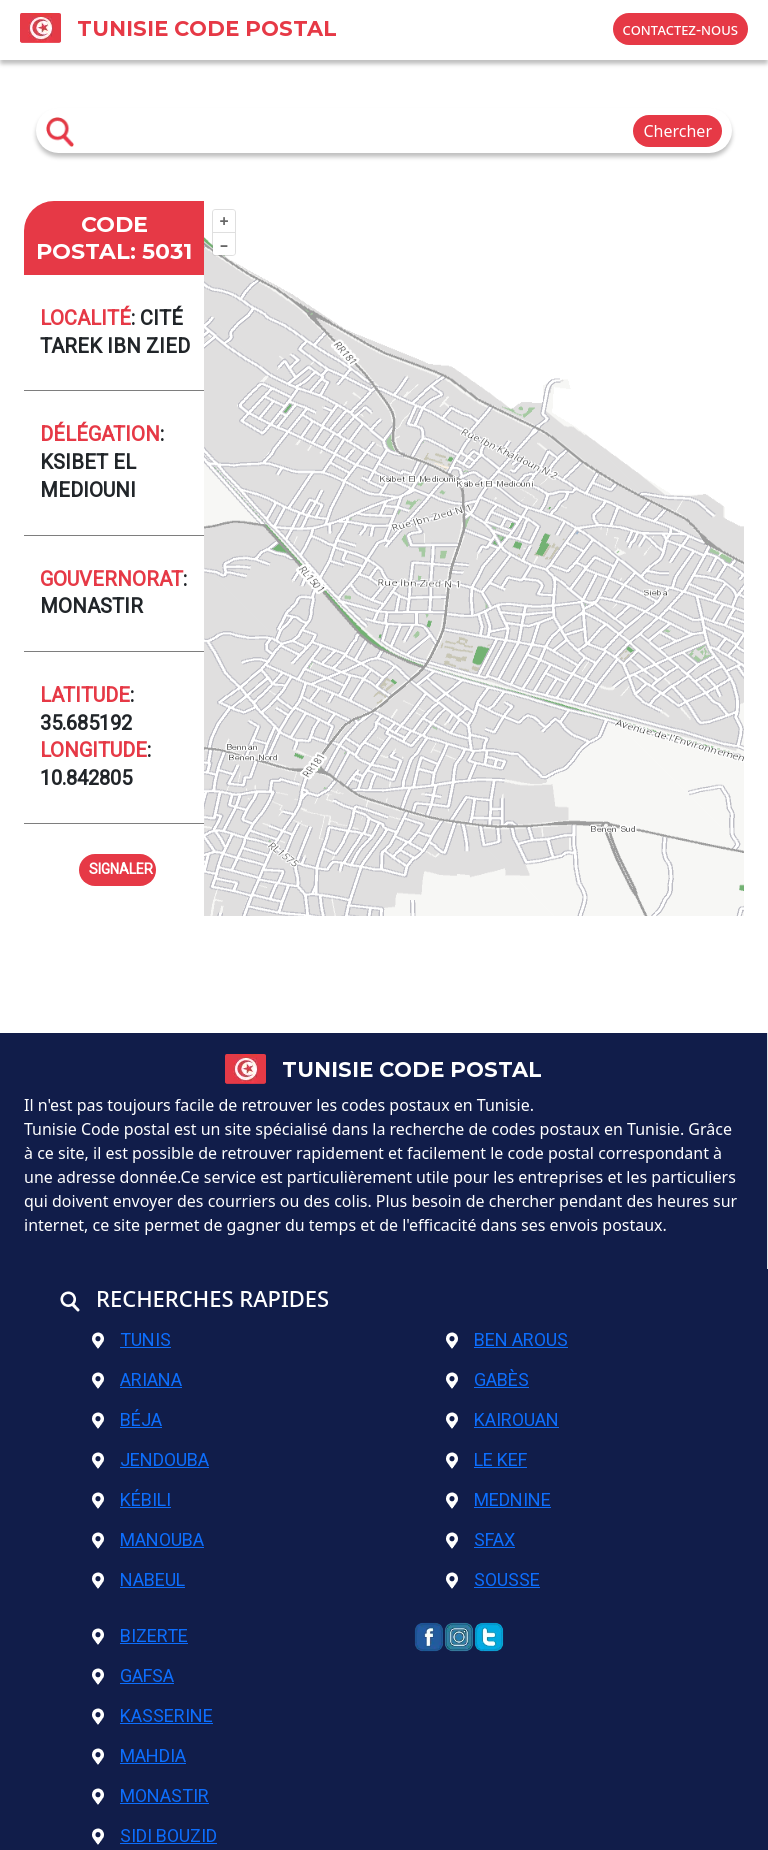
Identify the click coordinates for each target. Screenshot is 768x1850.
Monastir (150, 1795)
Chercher (677, 131)
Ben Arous (507, 1339)
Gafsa (133, 1675)
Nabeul (138, 1579)
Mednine (498, 1499)
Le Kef (486, 1459)
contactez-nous (680, 29)
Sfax (480, 1539)
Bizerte (140, 1635)
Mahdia (139, 1755)
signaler (121, 867)
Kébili (131, 1499)
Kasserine (152, 1715)
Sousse (493, 1579)
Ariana (137, 1379)
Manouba (148, 1539)
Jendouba (150, 1459)
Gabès (487, 1379)
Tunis (131, 1339)
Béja (127, 1419)
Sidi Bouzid (154, 1835)
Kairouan (502, 1419)
